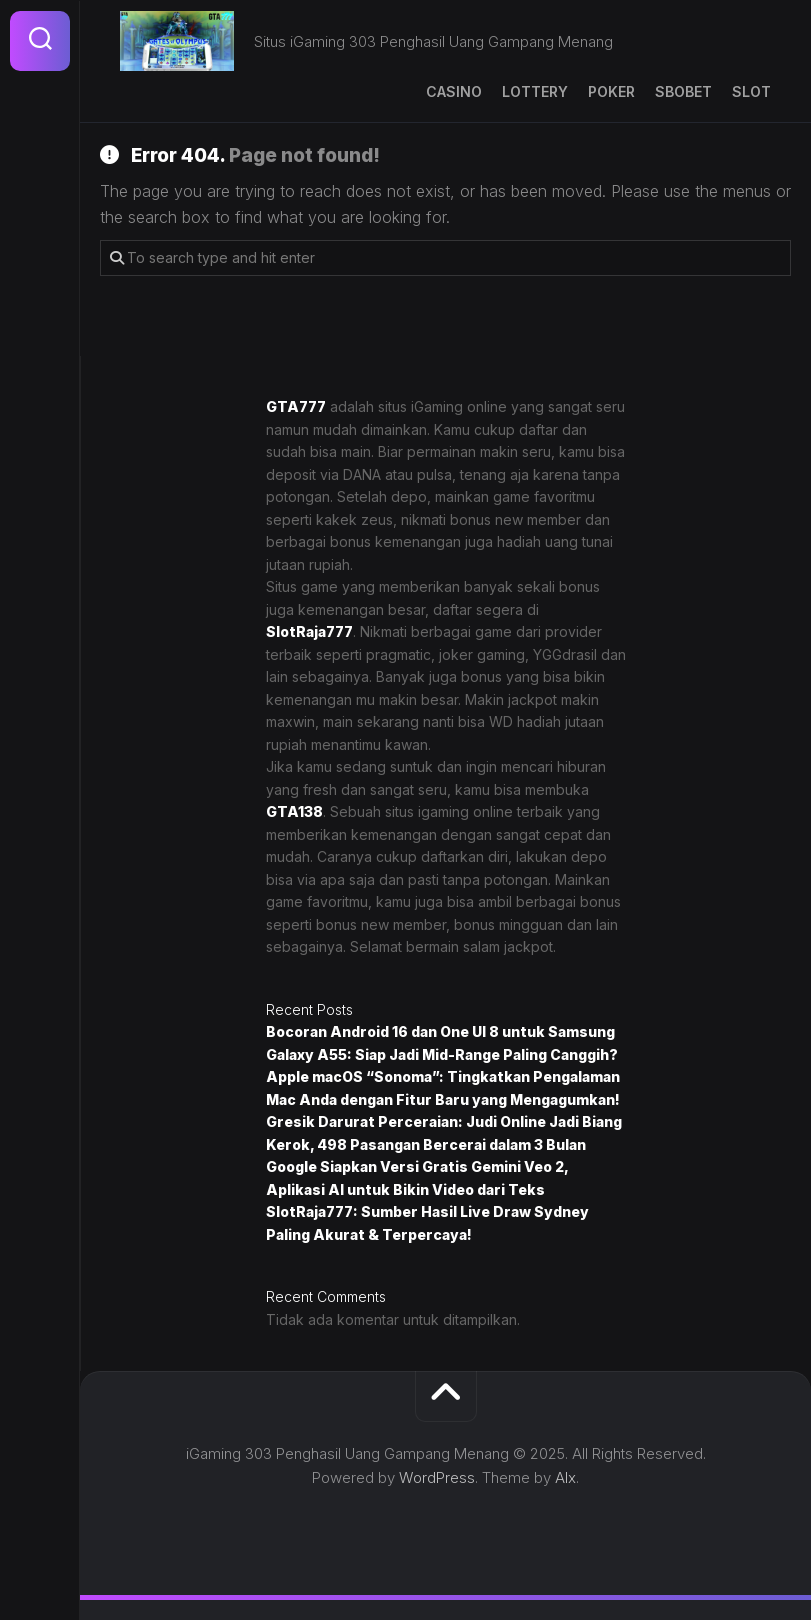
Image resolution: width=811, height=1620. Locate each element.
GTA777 (296, 406)
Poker (611, 91)
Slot (751, 91)
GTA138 (294, 811)
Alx (565, 1477)
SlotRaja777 (309, 631)
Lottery (535, 91)
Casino (454, 91)
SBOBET (683, 91)
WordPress (437, 1477)
